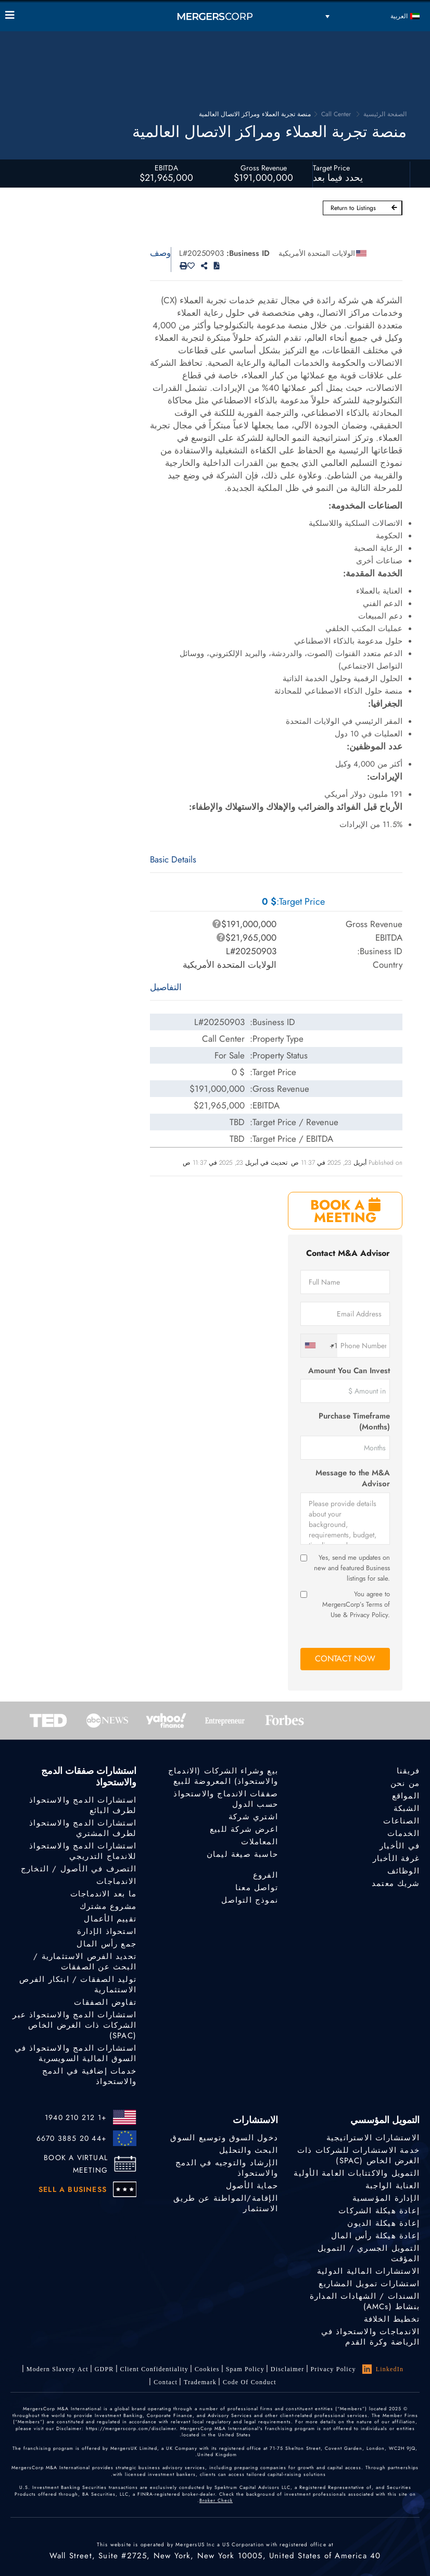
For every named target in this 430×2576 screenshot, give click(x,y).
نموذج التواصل (249, 1900)
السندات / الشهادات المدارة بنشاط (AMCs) (365, 2301)
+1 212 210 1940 (76, 2117)
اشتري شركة (253, 1816)
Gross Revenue (264, 167)
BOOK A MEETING (345, 1211)
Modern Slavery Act (57, 2369)
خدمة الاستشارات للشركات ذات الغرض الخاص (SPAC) (358, 2155)
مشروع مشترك (108, 1906)
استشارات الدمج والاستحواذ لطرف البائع (82, 1805)
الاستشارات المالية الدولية (368, 2271)
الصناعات (401, 1821)
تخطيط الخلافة (392, 2319)
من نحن (405, 1783)
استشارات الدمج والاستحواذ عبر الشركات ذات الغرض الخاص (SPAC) (74, 2025)
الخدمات (403, 1833)
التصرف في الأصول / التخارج (78, 1869)
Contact (166, 2382)
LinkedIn (383, 2369)
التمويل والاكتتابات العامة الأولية (357, 2173)
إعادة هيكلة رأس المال (375, 2235)
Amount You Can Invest (349, 1370)
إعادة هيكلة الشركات (379, 2210)
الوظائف (403, 1871)
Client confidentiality (154, 2369)
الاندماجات (116, 1881)
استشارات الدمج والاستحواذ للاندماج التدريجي (82, 1851)
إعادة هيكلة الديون (383, 2223)
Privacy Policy (333, 2369)
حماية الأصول (252, 2185)
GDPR (104, 2369)
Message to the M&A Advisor (352, 1478)
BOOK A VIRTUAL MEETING (76, 2163)
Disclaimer (288, 2369)
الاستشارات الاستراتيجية (373, 2138)
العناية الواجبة (392, 2185)
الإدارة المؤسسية (386, 2198)
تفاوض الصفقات (105, 2002)
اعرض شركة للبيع (244, 1829)
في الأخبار (400, 1846)
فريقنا (408, 1771)
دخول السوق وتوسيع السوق (224, 2138)
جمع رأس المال (106, 1944)
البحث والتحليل (248, 2150)
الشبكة (407, 1808)
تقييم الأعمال (110, 1919)
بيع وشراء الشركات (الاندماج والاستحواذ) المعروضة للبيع (223, 1776)
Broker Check (216, 2500)
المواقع (406, 1796)
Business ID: (248, 253)
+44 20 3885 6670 (71, 2138)
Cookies (207, 2369)
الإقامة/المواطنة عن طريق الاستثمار (225, 2203)
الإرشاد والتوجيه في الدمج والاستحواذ (226, 2168)
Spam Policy (245, 2369)
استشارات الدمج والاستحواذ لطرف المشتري (82, 1828)
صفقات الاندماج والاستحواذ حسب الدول (225, 1799)
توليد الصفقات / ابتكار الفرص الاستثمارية (77, 1984)
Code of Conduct (249, 2382)
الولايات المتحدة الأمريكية (317, 253)
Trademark (200, 2382)
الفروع (265, 1875)
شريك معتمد (396, 1883)
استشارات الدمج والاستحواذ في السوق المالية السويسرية (75, 2053)
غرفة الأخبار (396, 1858)
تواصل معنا (256, 1887)
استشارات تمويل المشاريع (369, 2283)
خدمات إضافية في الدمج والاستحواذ (89, 2076)
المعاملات (259, 1842)
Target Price (331, 167)
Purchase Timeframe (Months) (354, 1422)
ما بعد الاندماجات (103, 1894)
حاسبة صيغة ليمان (242, 1854)
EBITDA (166, 167)
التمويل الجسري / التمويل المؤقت (369, 2253)
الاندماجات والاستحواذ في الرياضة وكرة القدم (370, 2336)
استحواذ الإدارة (106, 1931)
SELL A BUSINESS (73, 2189)
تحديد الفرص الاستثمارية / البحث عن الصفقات (84, 1961)
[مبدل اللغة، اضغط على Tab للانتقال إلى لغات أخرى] (372, 16)
